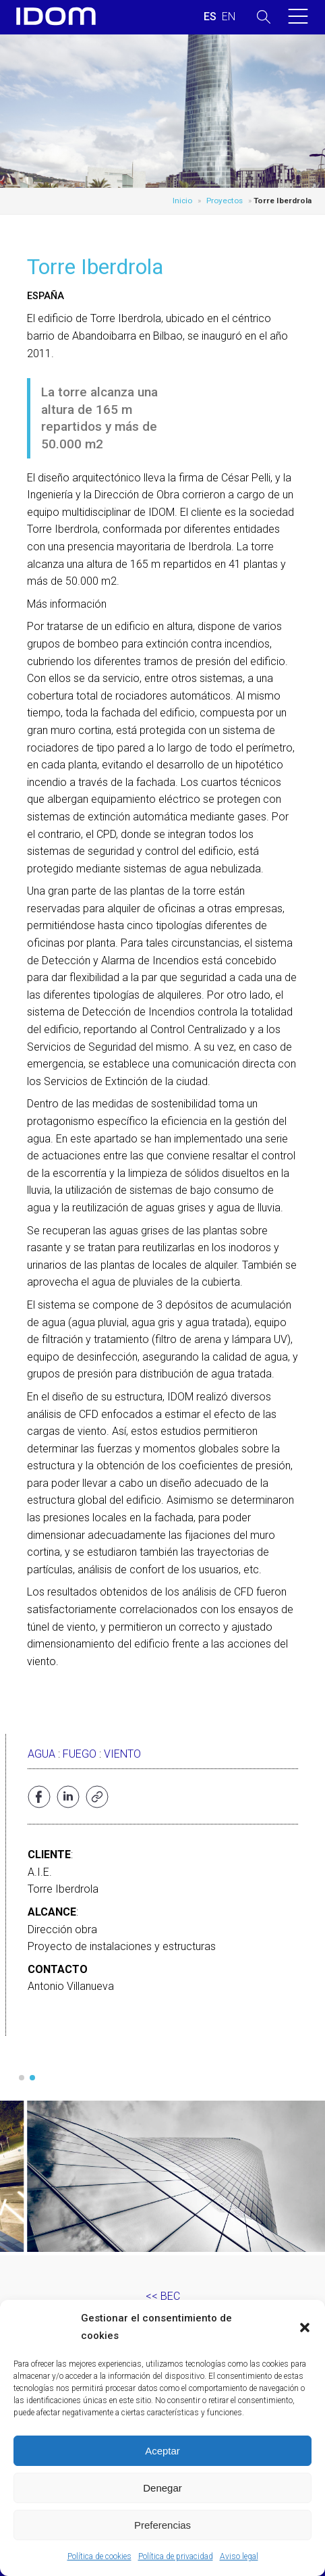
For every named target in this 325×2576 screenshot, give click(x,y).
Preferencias (162, 2525)
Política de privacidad (175, 2556)
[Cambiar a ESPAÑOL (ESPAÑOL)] (210, 17)
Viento (122, 1753)
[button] (305, 2327)
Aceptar (162, 2450)
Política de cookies (99, 2556)
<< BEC (163, 2296)
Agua (41, 1753)
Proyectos (224, 200)
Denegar (162, 2488)
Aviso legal (239, 2556)
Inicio (182, 200)
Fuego (79, 1753)
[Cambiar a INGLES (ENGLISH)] (228, 17)
